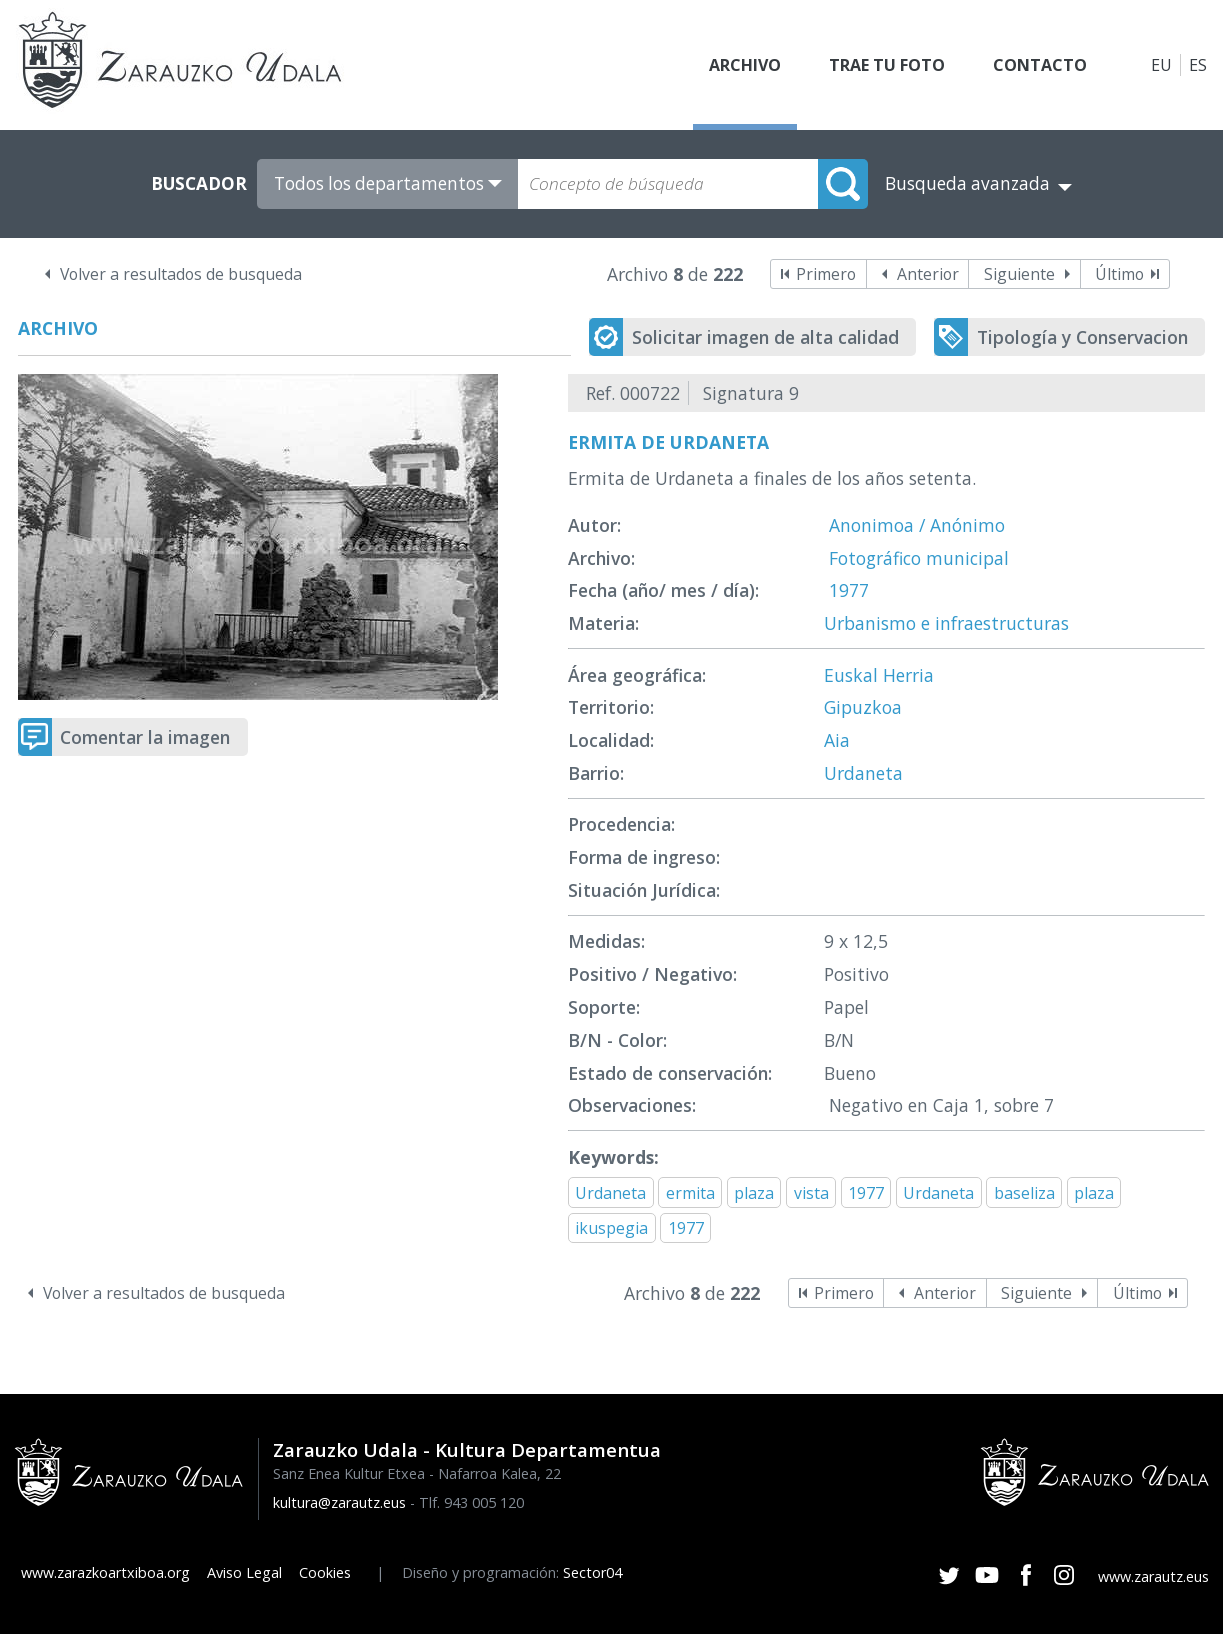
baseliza (1024, 1193)
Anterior (928, 274)
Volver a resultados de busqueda (181, 274)
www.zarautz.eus (1153, 1576)
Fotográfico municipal (919, 558)
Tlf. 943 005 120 (471, 1502)
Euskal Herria (879, 675)
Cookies (325, 1572)
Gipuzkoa (863, 707)
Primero (826, 274)
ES (1198, 65)
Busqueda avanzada (967, 183)
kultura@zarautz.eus (339, 1502)
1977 (849, 590)
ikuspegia (611, 1228)
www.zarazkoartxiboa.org (105, 1572)
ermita (690, 1193)
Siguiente (1019, 274)
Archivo (745, 65)
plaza (754, 1193)
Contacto (1040, 65)
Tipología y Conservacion (1082, 337)
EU (1161, 65)
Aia (837, 740)
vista (811, 1193)
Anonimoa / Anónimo (917, 525)
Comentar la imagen (145, 737)
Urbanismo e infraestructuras (946, 623)
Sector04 (592, 1572)
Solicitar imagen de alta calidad (765, 337)
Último (1119, 274)
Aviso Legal (244, 1572)
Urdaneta (863, 773)
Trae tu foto (887, 65)
